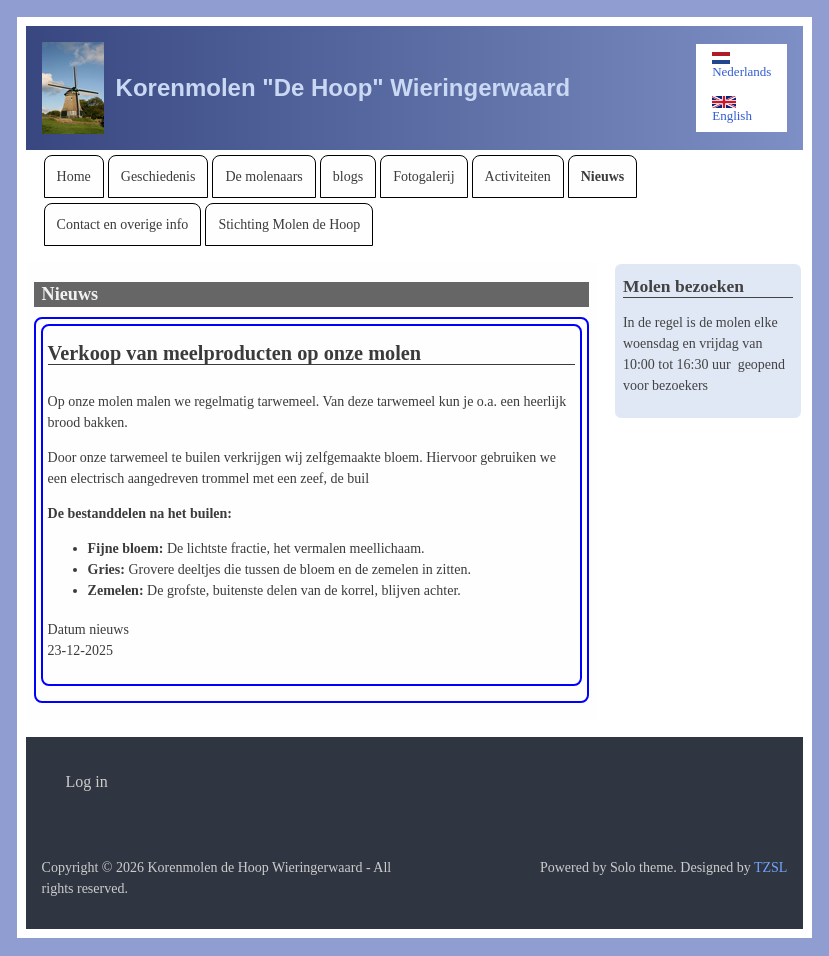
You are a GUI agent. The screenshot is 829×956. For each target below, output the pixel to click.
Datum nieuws (88, 629)
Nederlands (741, 65)
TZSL (770, 867)
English (732, 109)
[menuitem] (74, 176)
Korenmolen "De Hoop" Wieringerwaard (343, 87)
